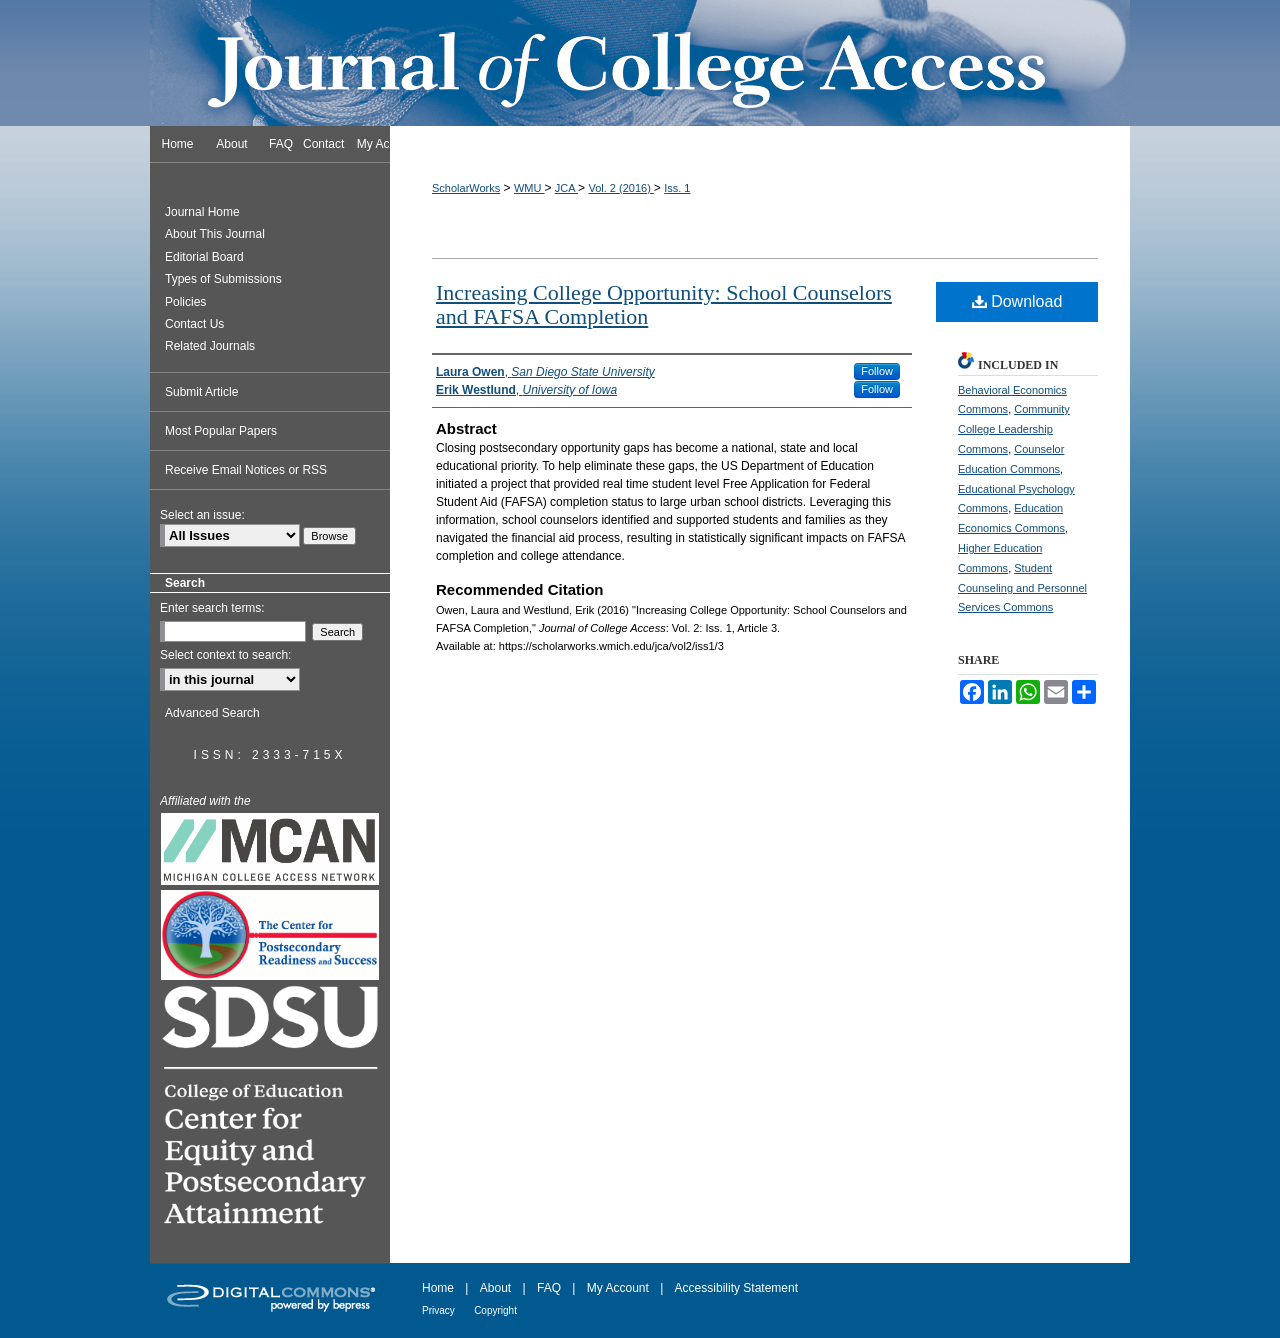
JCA (566, 188)
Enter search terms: (212, 608)
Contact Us (194, 324)
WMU (529, 188)
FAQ (549, 1288)
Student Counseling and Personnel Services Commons (1022, 588)
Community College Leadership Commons (1014, 429)
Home (438, 1288)
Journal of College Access (640, 63)
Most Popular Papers (221, 431)
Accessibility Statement (736, 1288)
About (495, 1288)
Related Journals (210, 346)
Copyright (495, 1310)
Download (1017, 301)
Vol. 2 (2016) (620, 188)
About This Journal (215, 234)
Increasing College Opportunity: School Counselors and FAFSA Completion (664, 304)
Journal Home (202, 212)
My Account (618, 1288)
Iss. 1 (677, 188)
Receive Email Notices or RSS (246, 470)
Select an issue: (202, 515)
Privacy (438, 1310)
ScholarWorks (466, 188)
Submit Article (201, 392)
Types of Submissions (223, 279)
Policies (185, 302)
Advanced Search (212, 713)
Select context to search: (225, 655)
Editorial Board (204, 257)
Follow (877, 371)
